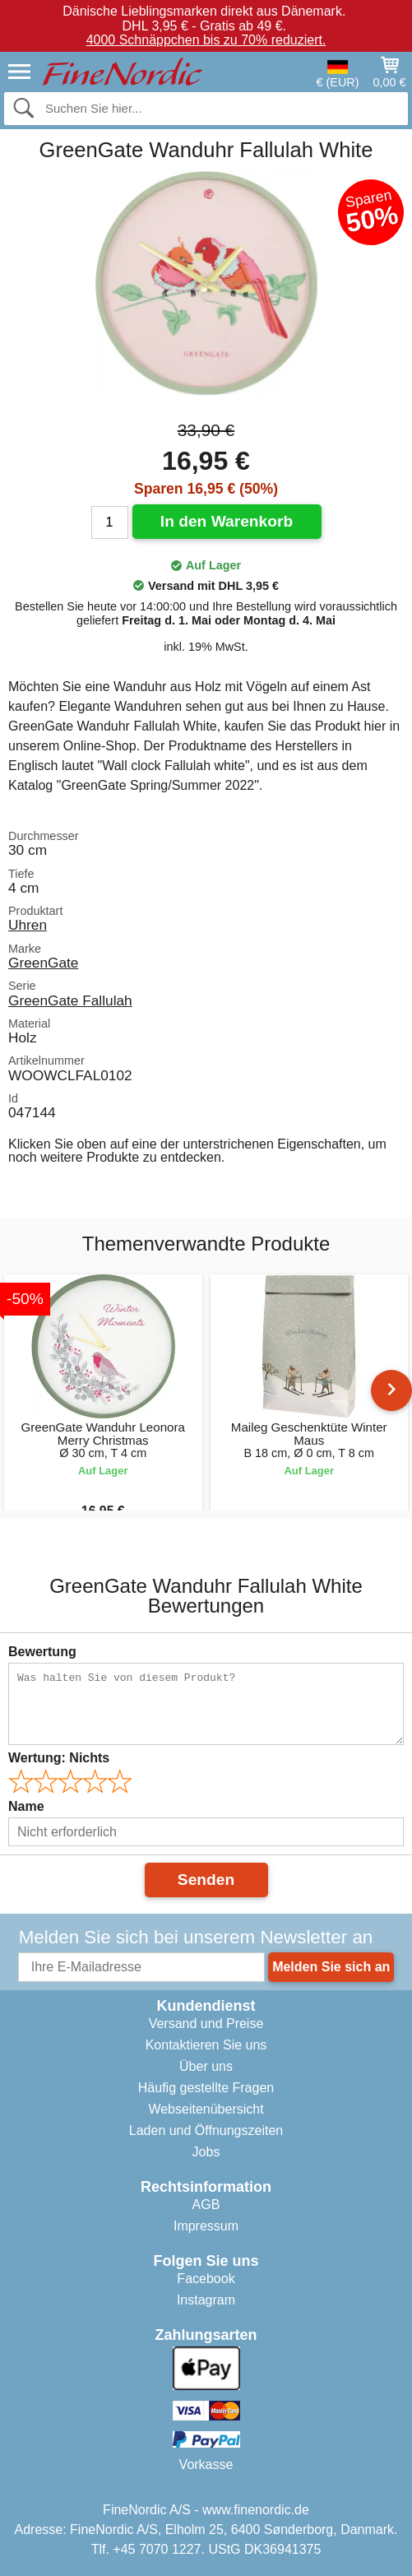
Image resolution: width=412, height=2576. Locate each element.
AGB (206, 2205)
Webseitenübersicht (205, 2109)
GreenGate (43, 962)
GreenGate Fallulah (70, 1000)
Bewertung (42, 1652)
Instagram (206, 2300)
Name (26, 1806)
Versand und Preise (206, 2024)
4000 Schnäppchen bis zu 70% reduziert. (206, 40)
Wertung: (58, 1758)
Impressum (206, 2226)
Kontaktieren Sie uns (206, 2045)
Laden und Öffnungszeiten (206, 2130)
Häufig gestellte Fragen (206, 2088)
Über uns (206, 2066)
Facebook (205, 2279)
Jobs (206, 2152)
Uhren (27, 925)
